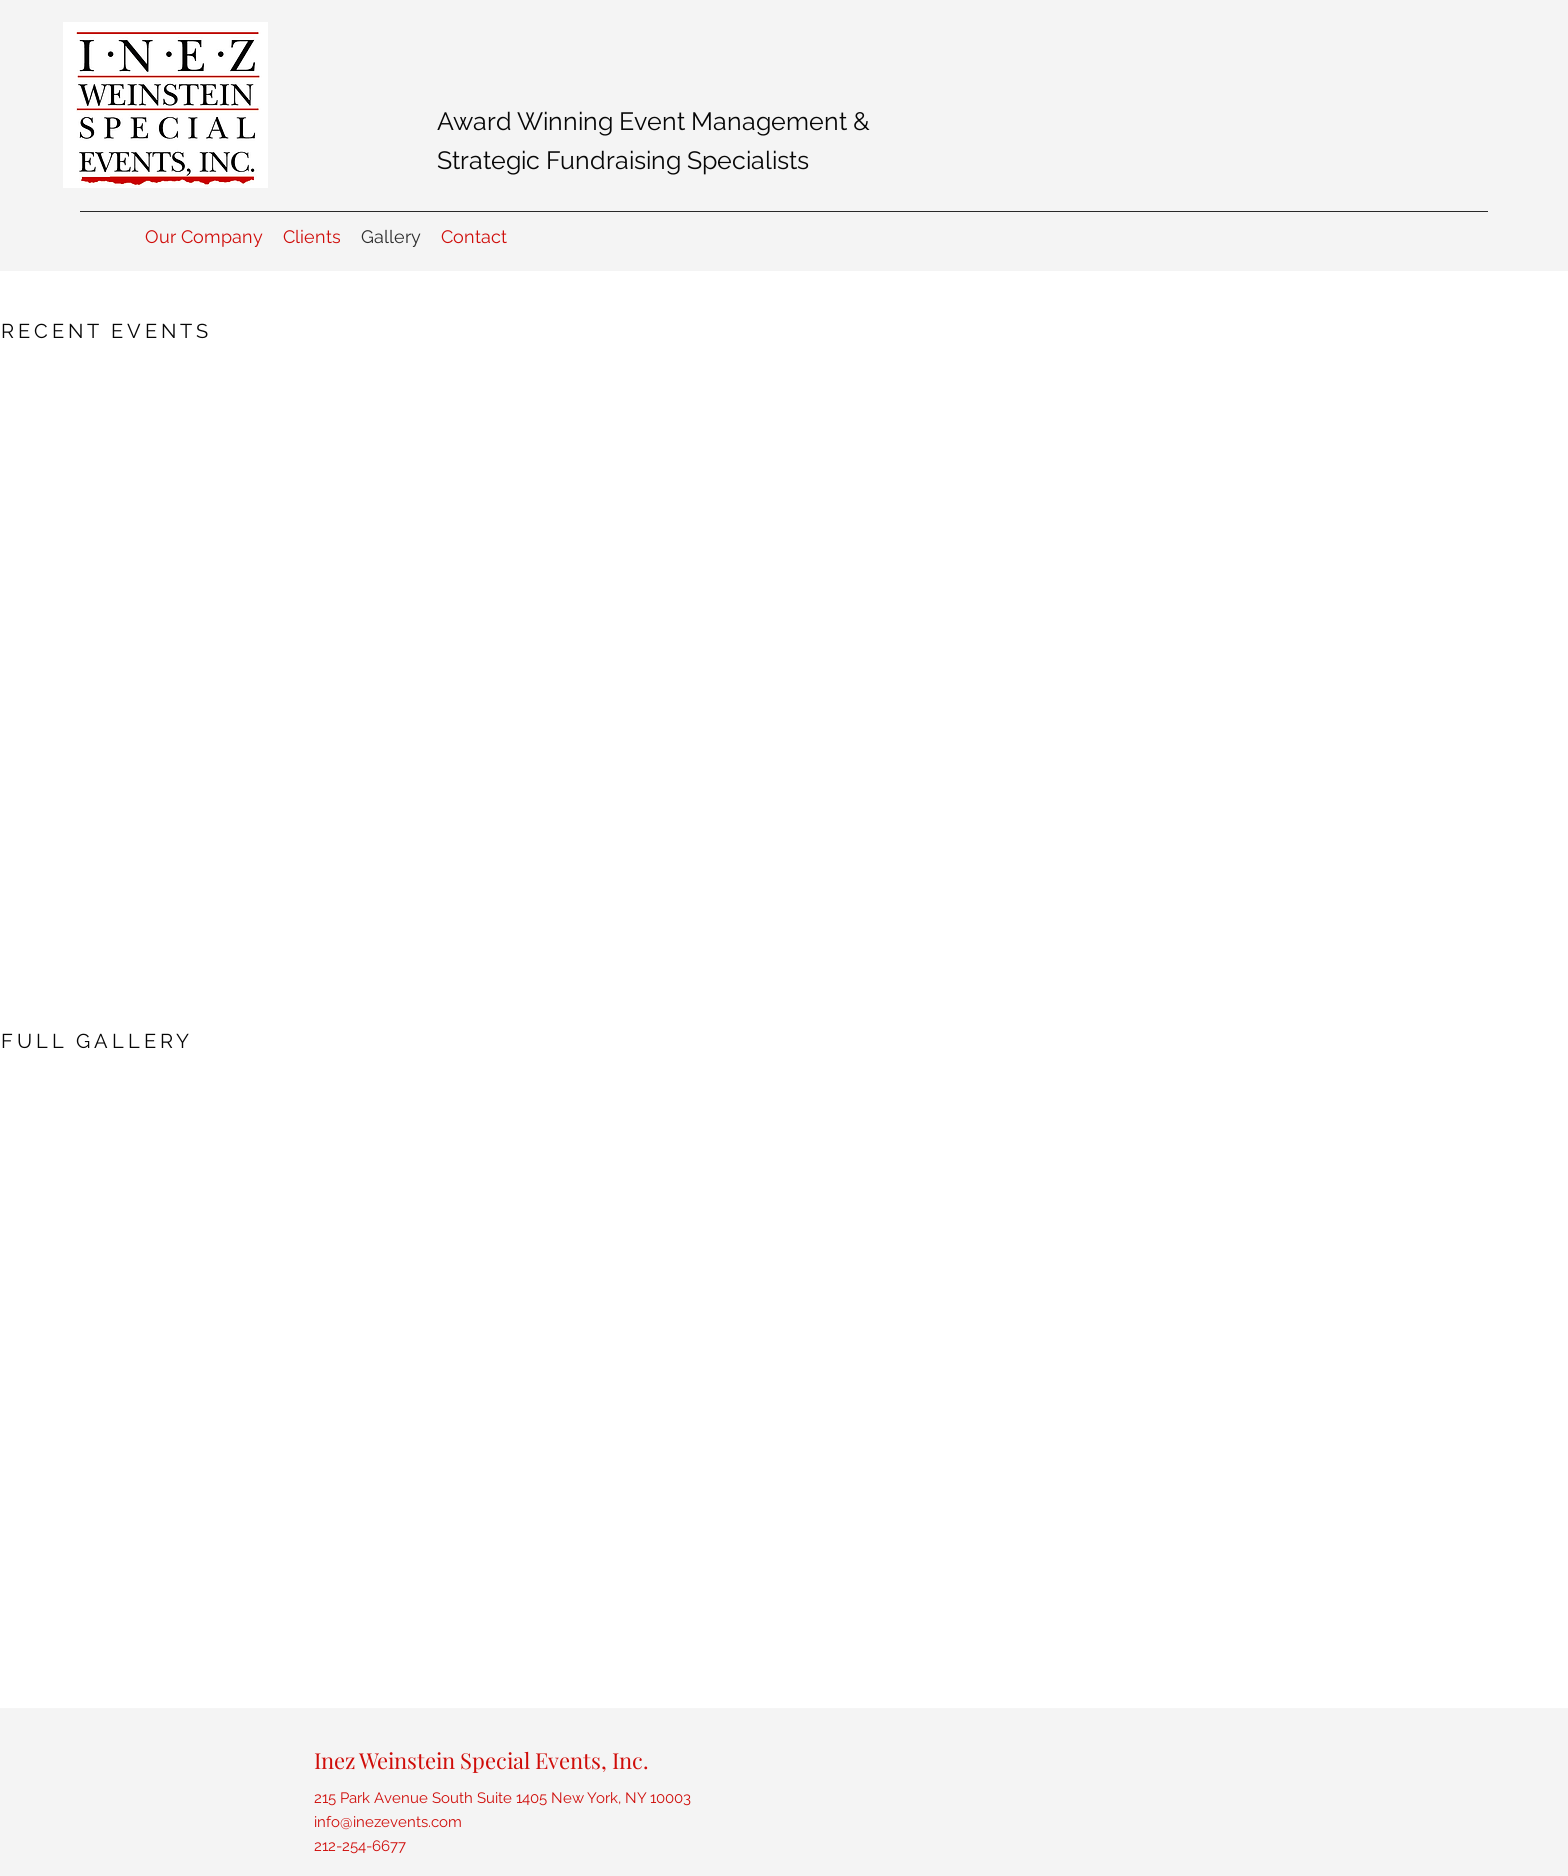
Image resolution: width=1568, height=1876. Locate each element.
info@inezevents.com (388, 1822)
